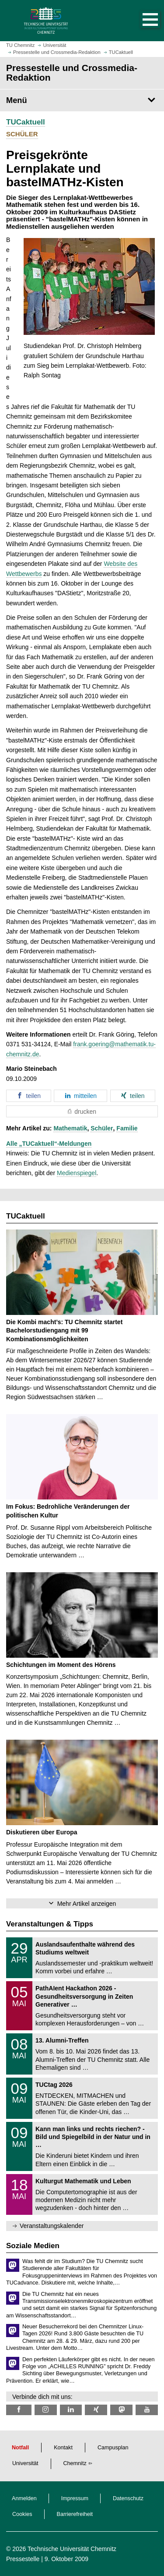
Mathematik (70, 1128)
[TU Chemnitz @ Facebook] (18, 2410)
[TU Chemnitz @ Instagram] (46, 2410)
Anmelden (24, 2498)
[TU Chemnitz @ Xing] (96, 2410)
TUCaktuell (25, 122)
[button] (141, 20)
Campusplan (113, 2448)
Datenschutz (128, 2498)
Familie (126, 1128)
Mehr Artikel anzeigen (86, 1903)
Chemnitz (75, 2463)
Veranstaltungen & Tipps (49, 1924)
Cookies (22, 2514)
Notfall (20, 2448)
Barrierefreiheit (75, 2514)
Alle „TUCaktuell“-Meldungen (48, 1143)
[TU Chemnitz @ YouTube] (147, 2410)
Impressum (74, 2498)
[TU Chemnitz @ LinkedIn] (71, 2410)
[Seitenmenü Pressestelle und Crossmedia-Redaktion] (82, 100)
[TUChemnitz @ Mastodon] (121, 2410)
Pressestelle (22, 2558)
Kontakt (63, 2448)
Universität (25, 2463)
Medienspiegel (76, 1172)
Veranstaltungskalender (52, 2225)
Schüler (102, 1128)
